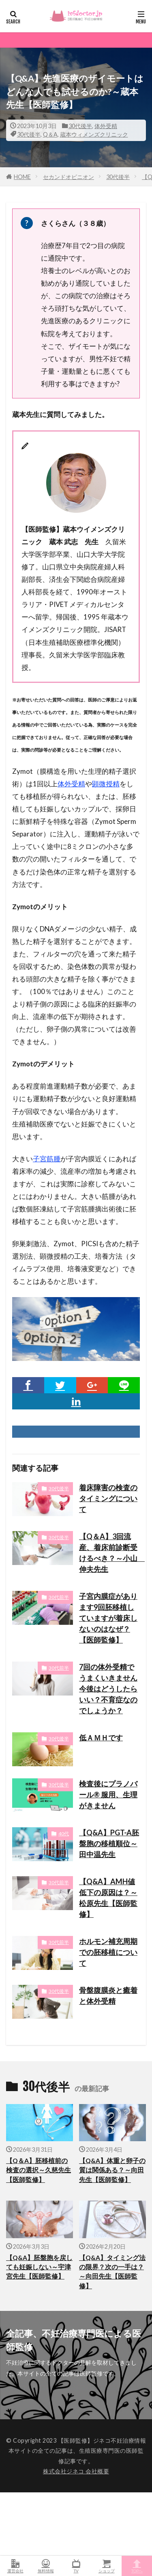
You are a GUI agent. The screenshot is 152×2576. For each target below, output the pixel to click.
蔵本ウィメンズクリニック (94, 134)
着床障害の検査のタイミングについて (108, 1498)
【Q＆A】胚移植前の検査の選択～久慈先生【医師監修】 (38, 2170)
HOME (22, 176)
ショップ (106, 2566)
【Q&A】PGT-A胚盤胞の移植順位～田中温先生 (109, 1843)
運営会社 (15, 2566)
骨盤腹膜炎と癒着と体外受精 (108, 1995)
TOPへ (137, 2566)
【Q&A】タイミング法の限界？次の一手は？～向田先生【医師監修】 (112, 2272)
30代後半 (80, 125)
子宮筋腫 (46, 1158)
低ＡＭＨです (101, 1737)
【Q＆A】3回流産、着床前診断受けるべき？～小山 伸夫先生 (109, 1552)
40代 (63, 1833)
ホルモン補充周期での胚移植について (108, 1952)
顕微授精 (106, 783)
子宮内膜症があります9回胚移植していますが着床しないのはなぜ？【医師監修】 (108, 1618)
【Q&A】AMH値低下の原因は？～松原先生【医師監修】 (108, 1898)
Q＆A (50, 134)
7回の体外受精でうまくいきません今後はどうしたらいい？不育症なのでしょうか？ (108, 1688)
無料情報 (45, 2566)
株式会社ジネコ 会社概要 (76, 2471)
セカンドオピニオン (68, 176)
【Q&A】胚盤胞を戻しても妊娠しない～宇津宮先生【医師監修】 (39, 2267)
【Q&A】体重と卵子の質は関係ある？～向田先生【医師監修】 (112, 2170)
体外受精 (105, 125)
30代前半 (59, 1597)
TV (76, 2566)
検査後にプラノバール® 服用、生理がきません (108, 1794)
